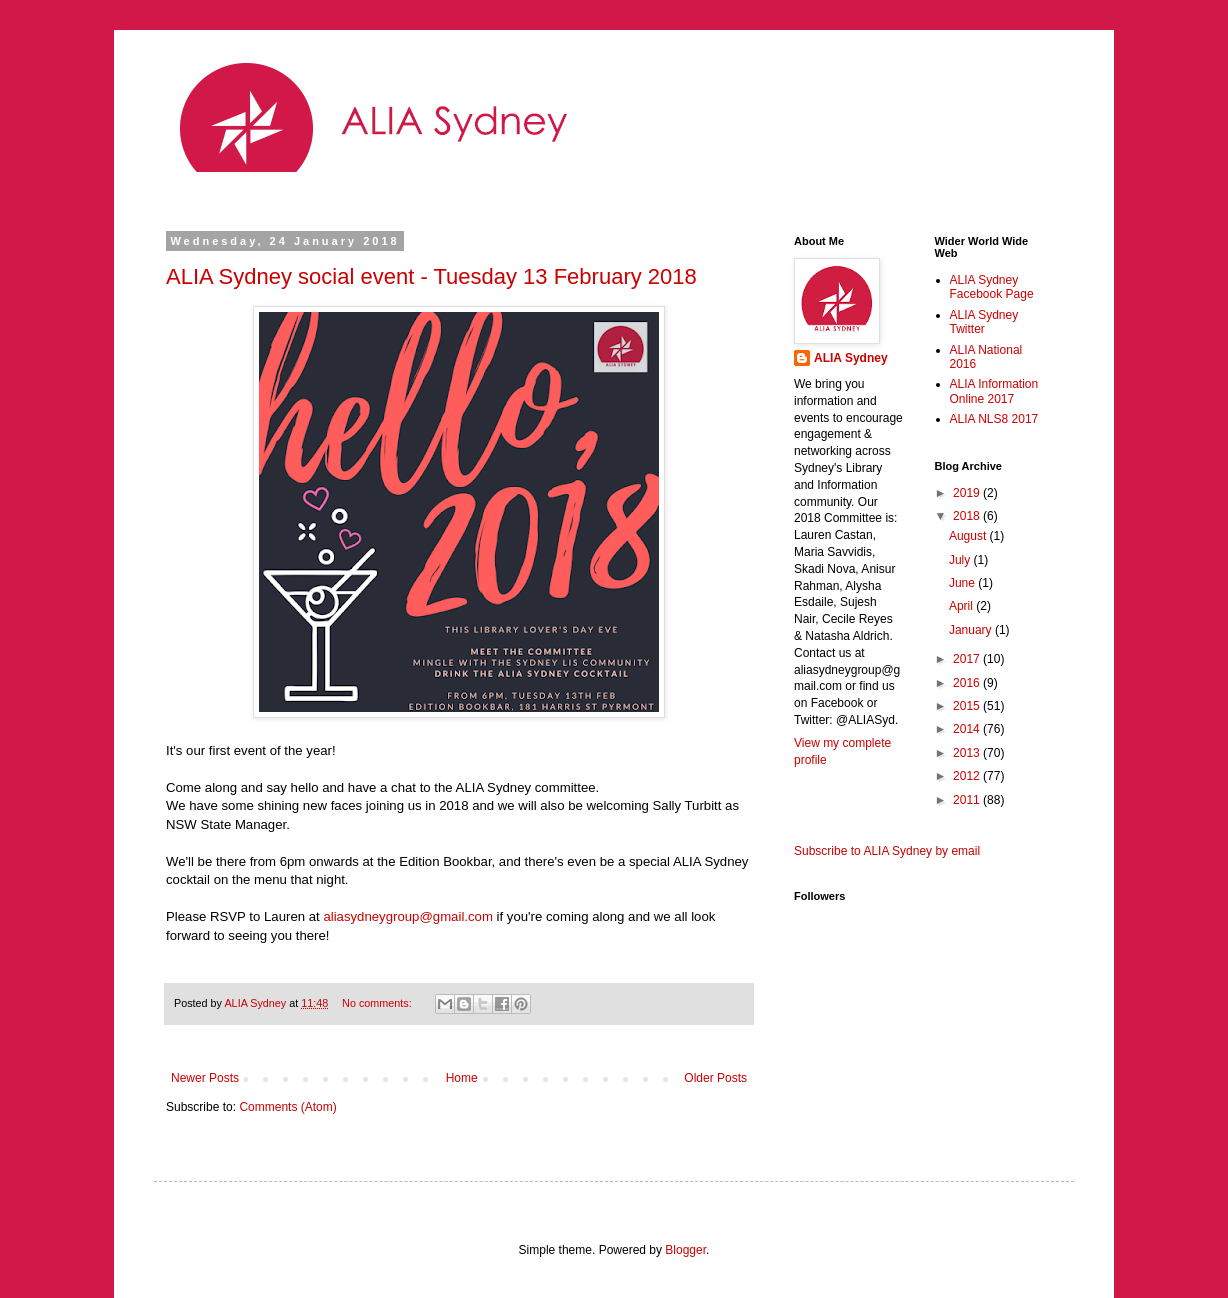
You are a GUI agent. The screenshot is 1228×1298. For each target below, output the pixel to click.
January (972, 630)
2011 (968, 800)
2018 (968, 516)
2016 (968, 683)
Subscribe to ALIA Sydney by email (887, 851)
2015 (968, 706)
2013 (968, 753)
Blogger (685, 1250)
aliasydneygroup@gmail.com (408, 916)
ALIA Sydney (851, 358)
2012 (968, 776)
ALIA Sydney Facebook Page (992, 287)
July (961, 560)
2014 (968, 729)
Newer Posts (205, 1078)
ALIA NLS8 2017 (994, 419)
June (963, 583)
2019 (968, 493)
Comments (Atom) (287, 1107)
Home (462, 1078)
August (969, 536)
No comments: (378, 1003)
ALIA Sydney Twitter (984, 322)
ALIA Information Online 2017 (994, 391)
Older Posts (715, 1078)
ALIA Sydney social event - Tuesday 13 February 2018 (431, 276)
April (962, 606)
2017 (968, 659)
